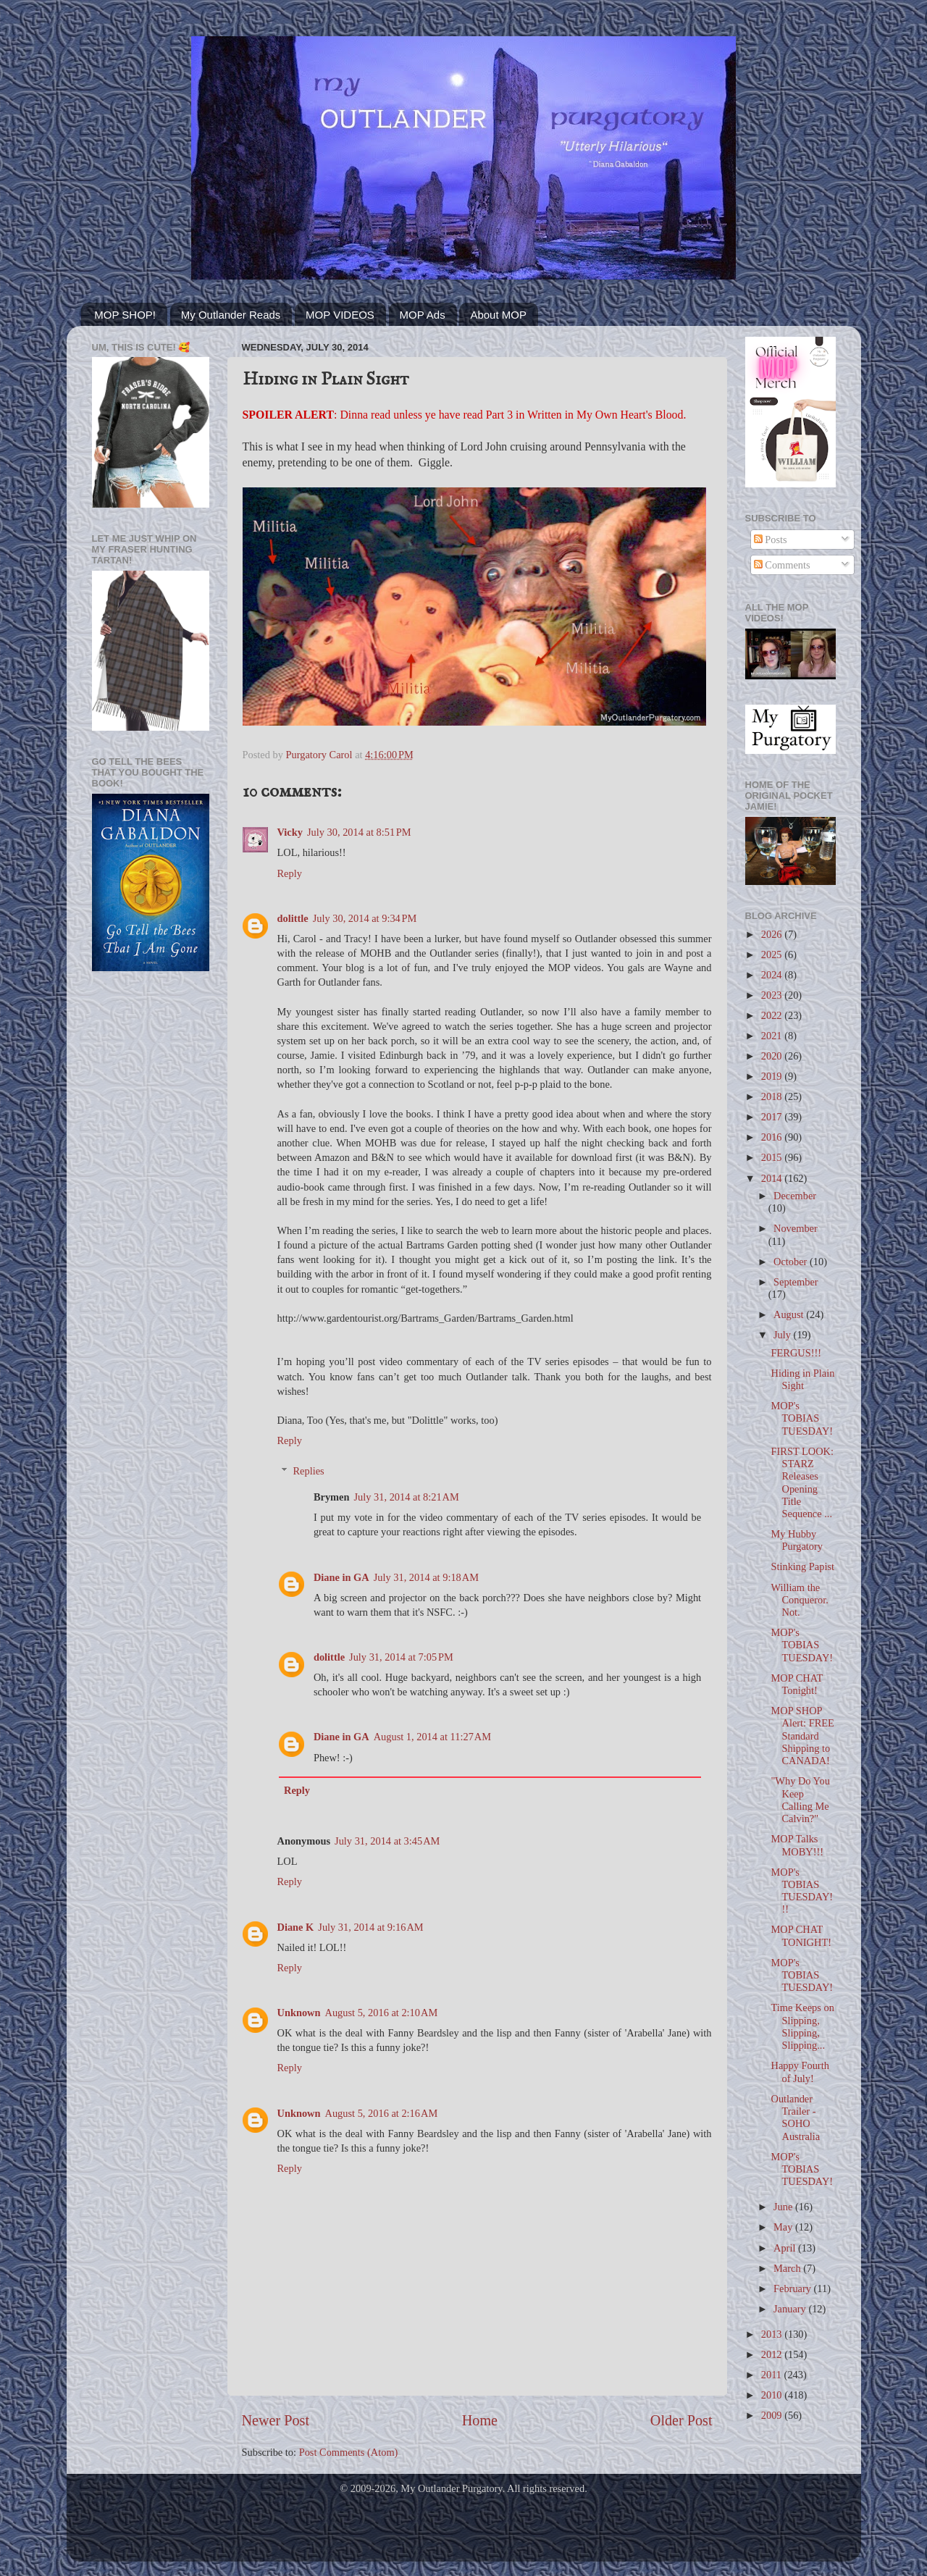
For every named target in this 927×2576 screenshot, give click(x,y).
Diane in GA (341, 1577)
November (795, 1228)
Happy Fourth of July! (800, 2072)
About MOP (498, 315)
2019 (772, 1076)
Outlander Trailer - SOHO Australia (795, 2117)
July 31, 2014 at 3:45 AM (387, 1841)
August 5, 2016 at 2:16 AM (381, 2113)
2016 (772, 1137)
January (790, 2309)
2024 (772, 975)
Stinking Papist (802, 1566)
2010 (772, 2395)
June (784, 2206)
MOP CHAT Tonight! (797, 1684)
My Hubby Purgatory (797, 1540)
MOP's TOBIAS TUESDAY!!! (802, 1891)
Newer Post (276, 2420)
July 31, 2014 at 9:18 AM (426, 1577)
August (789, 1314)
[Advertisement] (150, 1214)
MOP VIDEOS (340, 315)
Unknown (299, 2012)
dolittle (293, 918)
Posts (770, 539)
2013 (772, 2334)
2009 (772, 2415)
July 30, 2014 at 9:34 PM (365, 918)
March (788, 2268)
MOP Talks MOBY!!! (797, 1845)
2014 (772, 1178)
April (785, 2248)
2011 (772, 2374)
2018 (772, 1096)
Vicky (290, 832)
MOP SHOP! (125, 315)
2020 (772, 1056)
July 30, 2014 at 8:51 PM (359, 832)
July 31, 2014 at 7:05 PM (401, 1657)
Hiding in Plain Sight (802, 1379)
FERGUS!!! (796, 1353)
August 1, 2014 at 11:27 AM (432, 1736)
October (791, 1261)
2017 (772, 1117)
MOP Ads (422, 315)
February (793, 2288)
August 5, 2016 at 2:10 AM (381, 2012)
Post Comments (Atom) (348, 2452)
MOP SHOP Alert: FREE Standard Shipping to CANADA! (802, 1735)
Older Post (681, 2420)
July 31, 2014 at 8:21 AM (405, 1497)
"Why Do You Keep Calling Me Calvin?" (800, 1799)
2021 (772, 1035)
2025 (772, 954)
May (784, 2227)
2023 (772, 995)
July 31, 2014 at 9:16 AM (370, 1927)
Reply (289, 873)
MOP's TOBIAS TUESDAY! (802, 1418)
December (794, 1195)
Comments (782, 565)
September (795, 1282)
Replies (308, 1471)
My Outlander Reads (231, 315)
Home (480, 2420)
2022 (772, 1015)
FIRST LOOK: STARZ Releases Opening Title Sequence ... (802, 1482)
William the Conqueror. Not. (799, 1600)
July (783, 1335)
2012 (772, 2354)
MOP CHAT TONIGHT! (801, 1935)
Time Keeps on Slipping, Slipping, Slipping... (802, 2026)
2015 (772, 1157)
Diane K (295, 1927)
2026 (772, 934)
